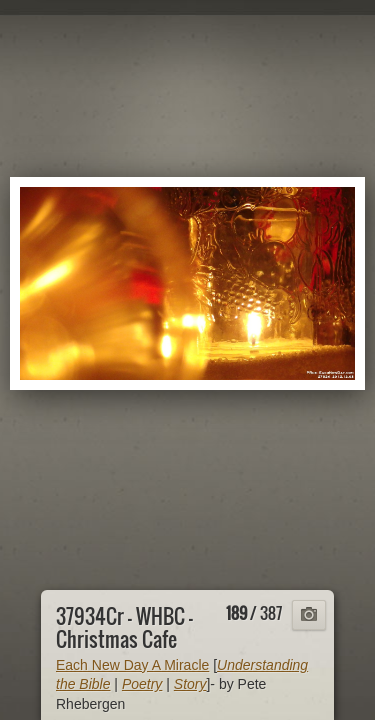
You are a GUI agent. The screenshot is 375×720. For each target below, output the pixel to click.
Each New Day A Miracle (132, 665)
